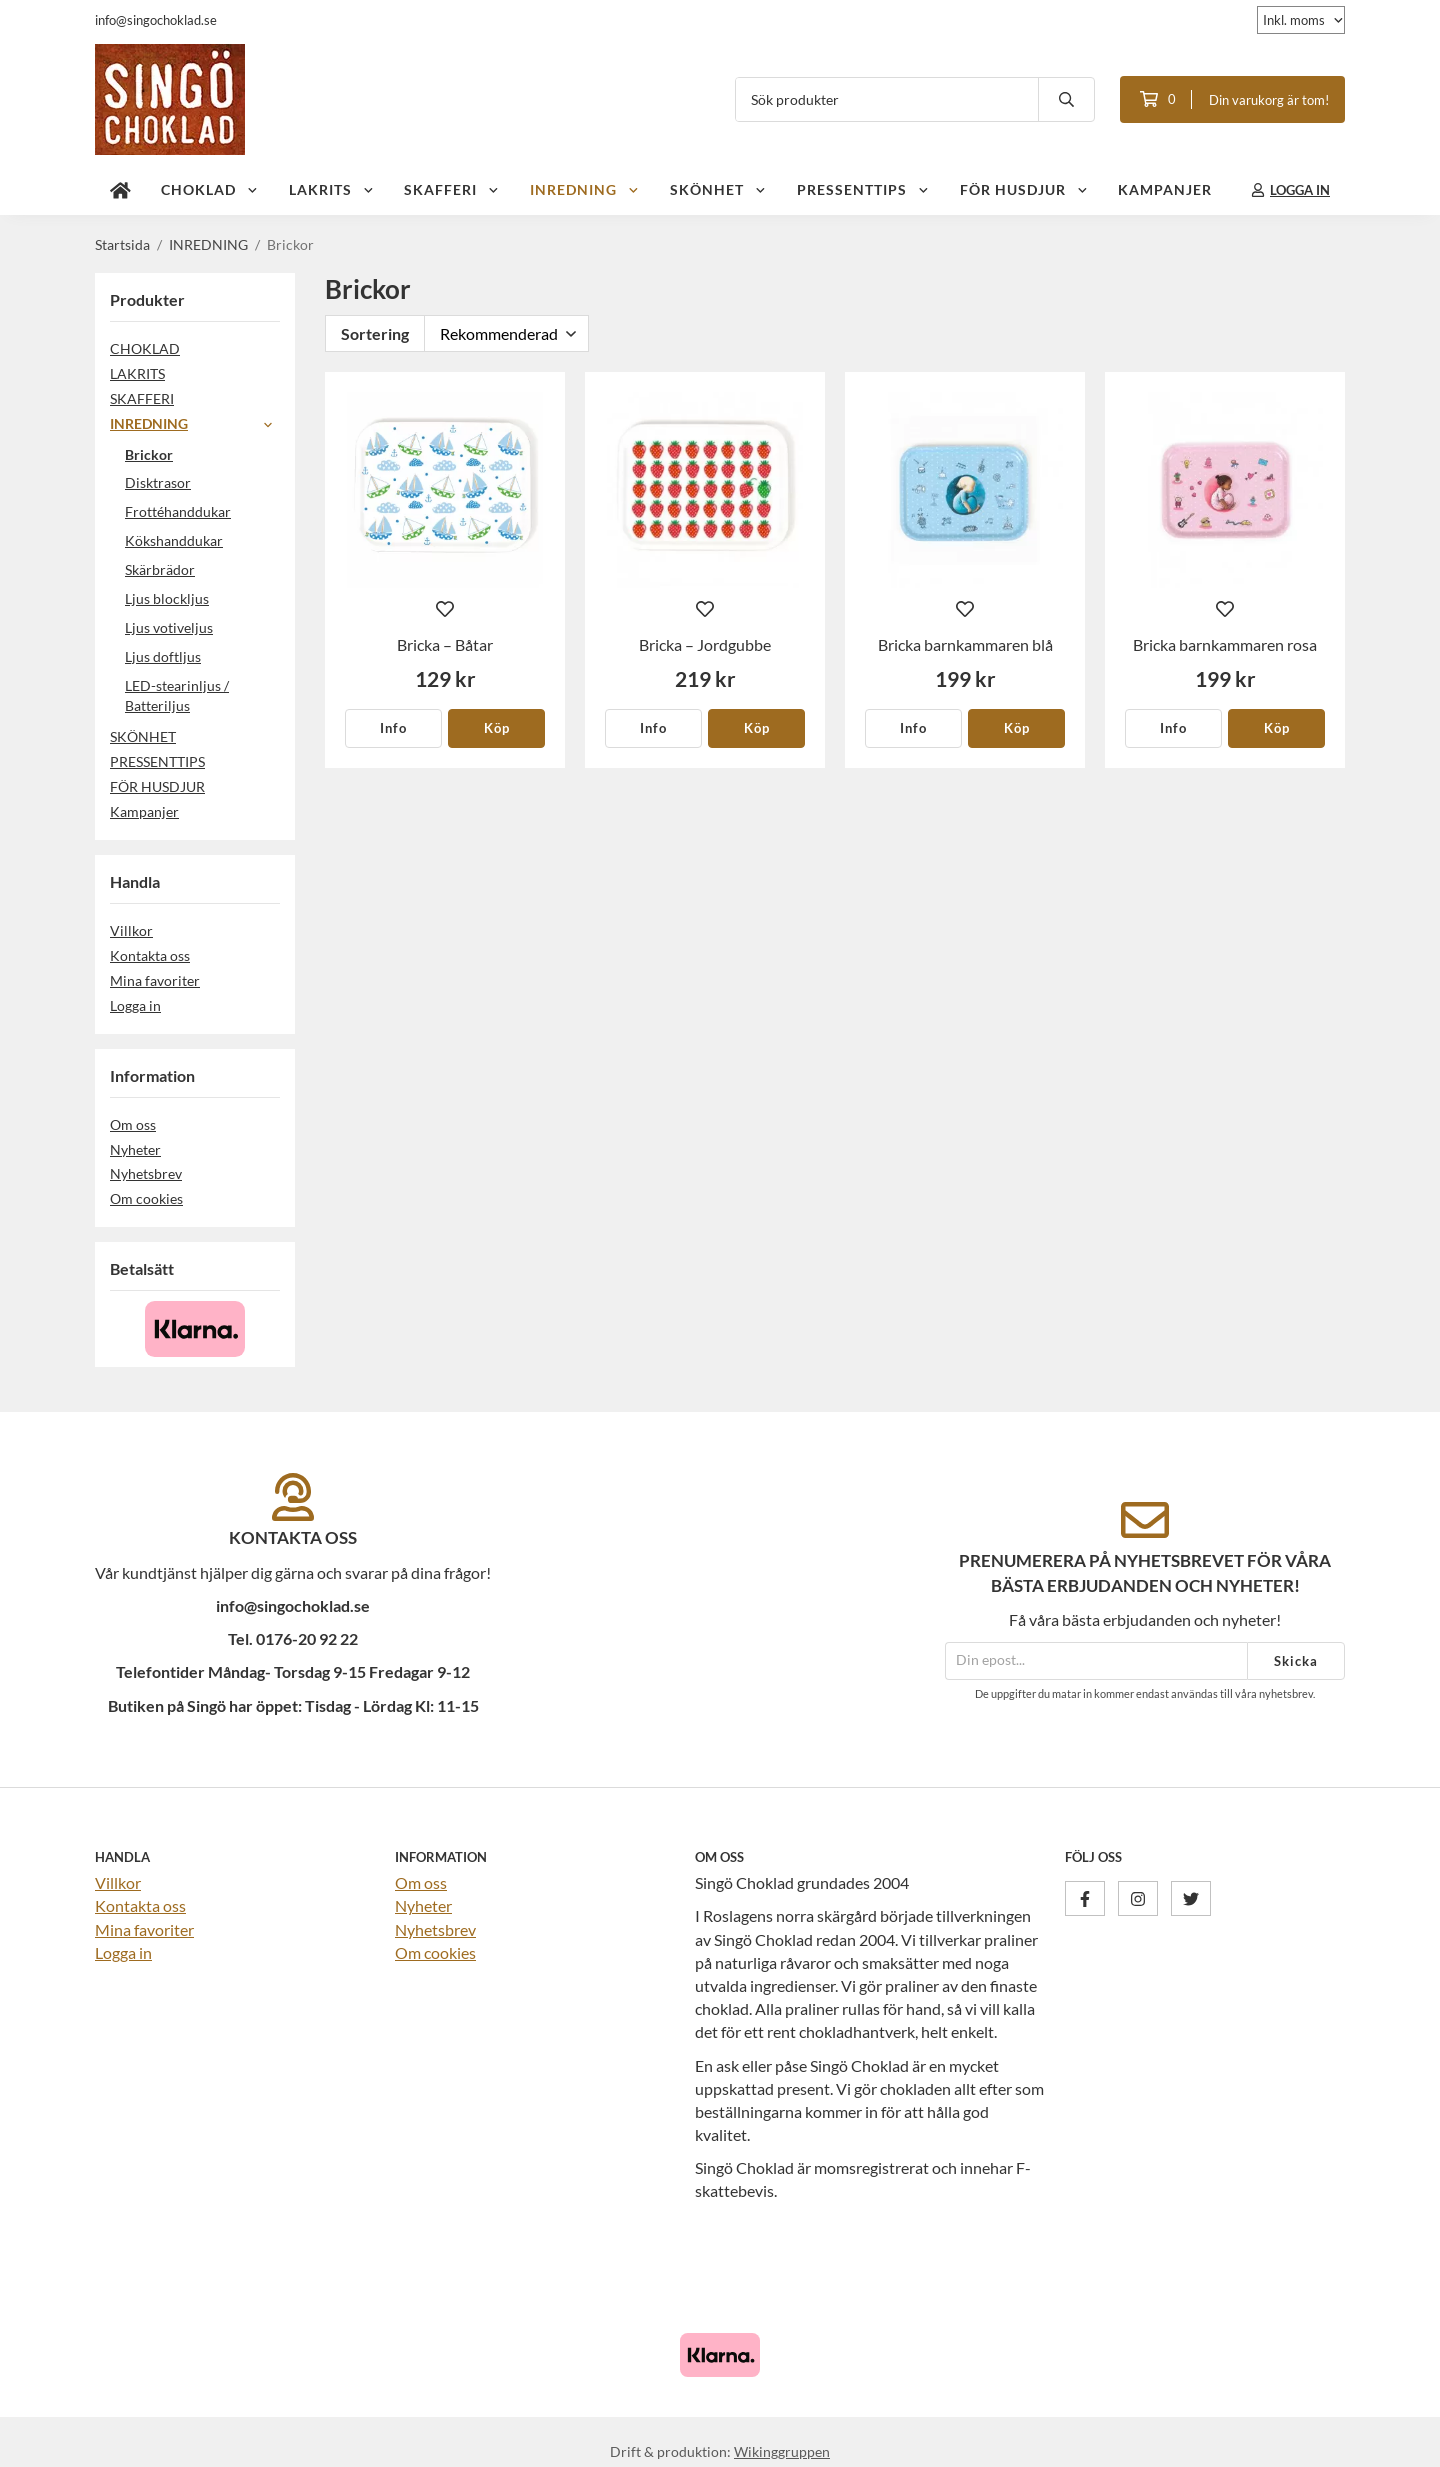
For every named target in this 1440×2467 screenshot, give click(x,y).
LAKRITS (332, 189)
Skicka (1296, 1661)
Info (393, 728)
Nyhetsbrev (146, 1173)
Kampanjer (1165, 189)
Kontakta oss (150, 955)
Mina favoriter (155, 980)
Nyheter (135, 1149)
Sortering (375, 333)
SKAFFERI (452, 189)
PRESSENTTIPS (863, 189)
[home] (120, 190)
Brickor (149, 454)
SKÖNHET (718, 189)
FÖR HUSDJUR (1024, 189)
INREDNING (585, 189)
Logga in (135, 1005)
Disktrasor (158, 482)
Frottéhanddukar (178, 511)
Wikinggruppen (782, 2451)
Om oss (133, 1124)
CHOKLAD (210, 189)
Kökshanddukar (174, 540)
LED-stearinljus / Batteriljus (202, 696)
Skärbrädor (160, 569)
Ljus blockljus (167, 598)
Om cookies (146, 1198)
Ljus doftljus (163, 656)
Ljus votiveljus (169, 627)
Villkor (131, 930)
